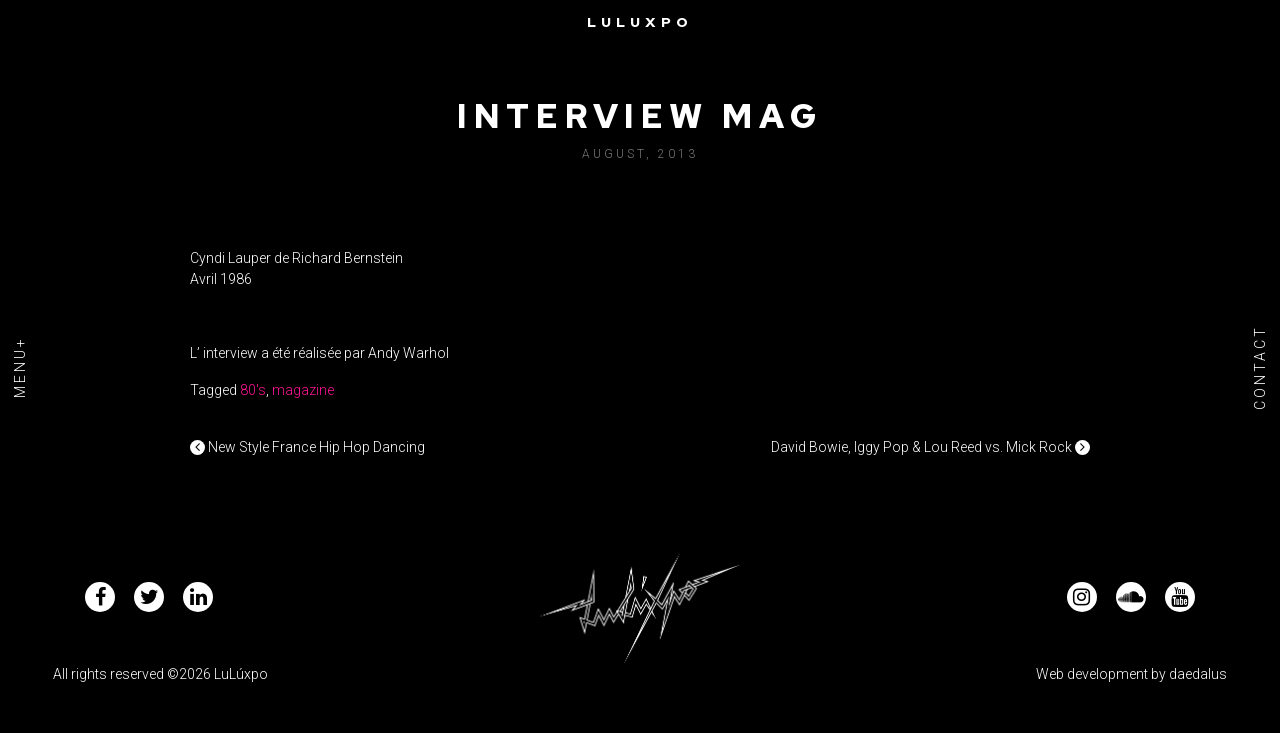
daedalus (1198, 674)
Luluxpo (640, 22)
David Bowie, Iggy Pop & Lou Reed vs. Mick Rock (930, 447)
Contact (1260, 366)
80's (253, 390)
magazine (303, 390)
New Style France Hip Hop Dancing (307, 447)
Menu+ (20, 367)
